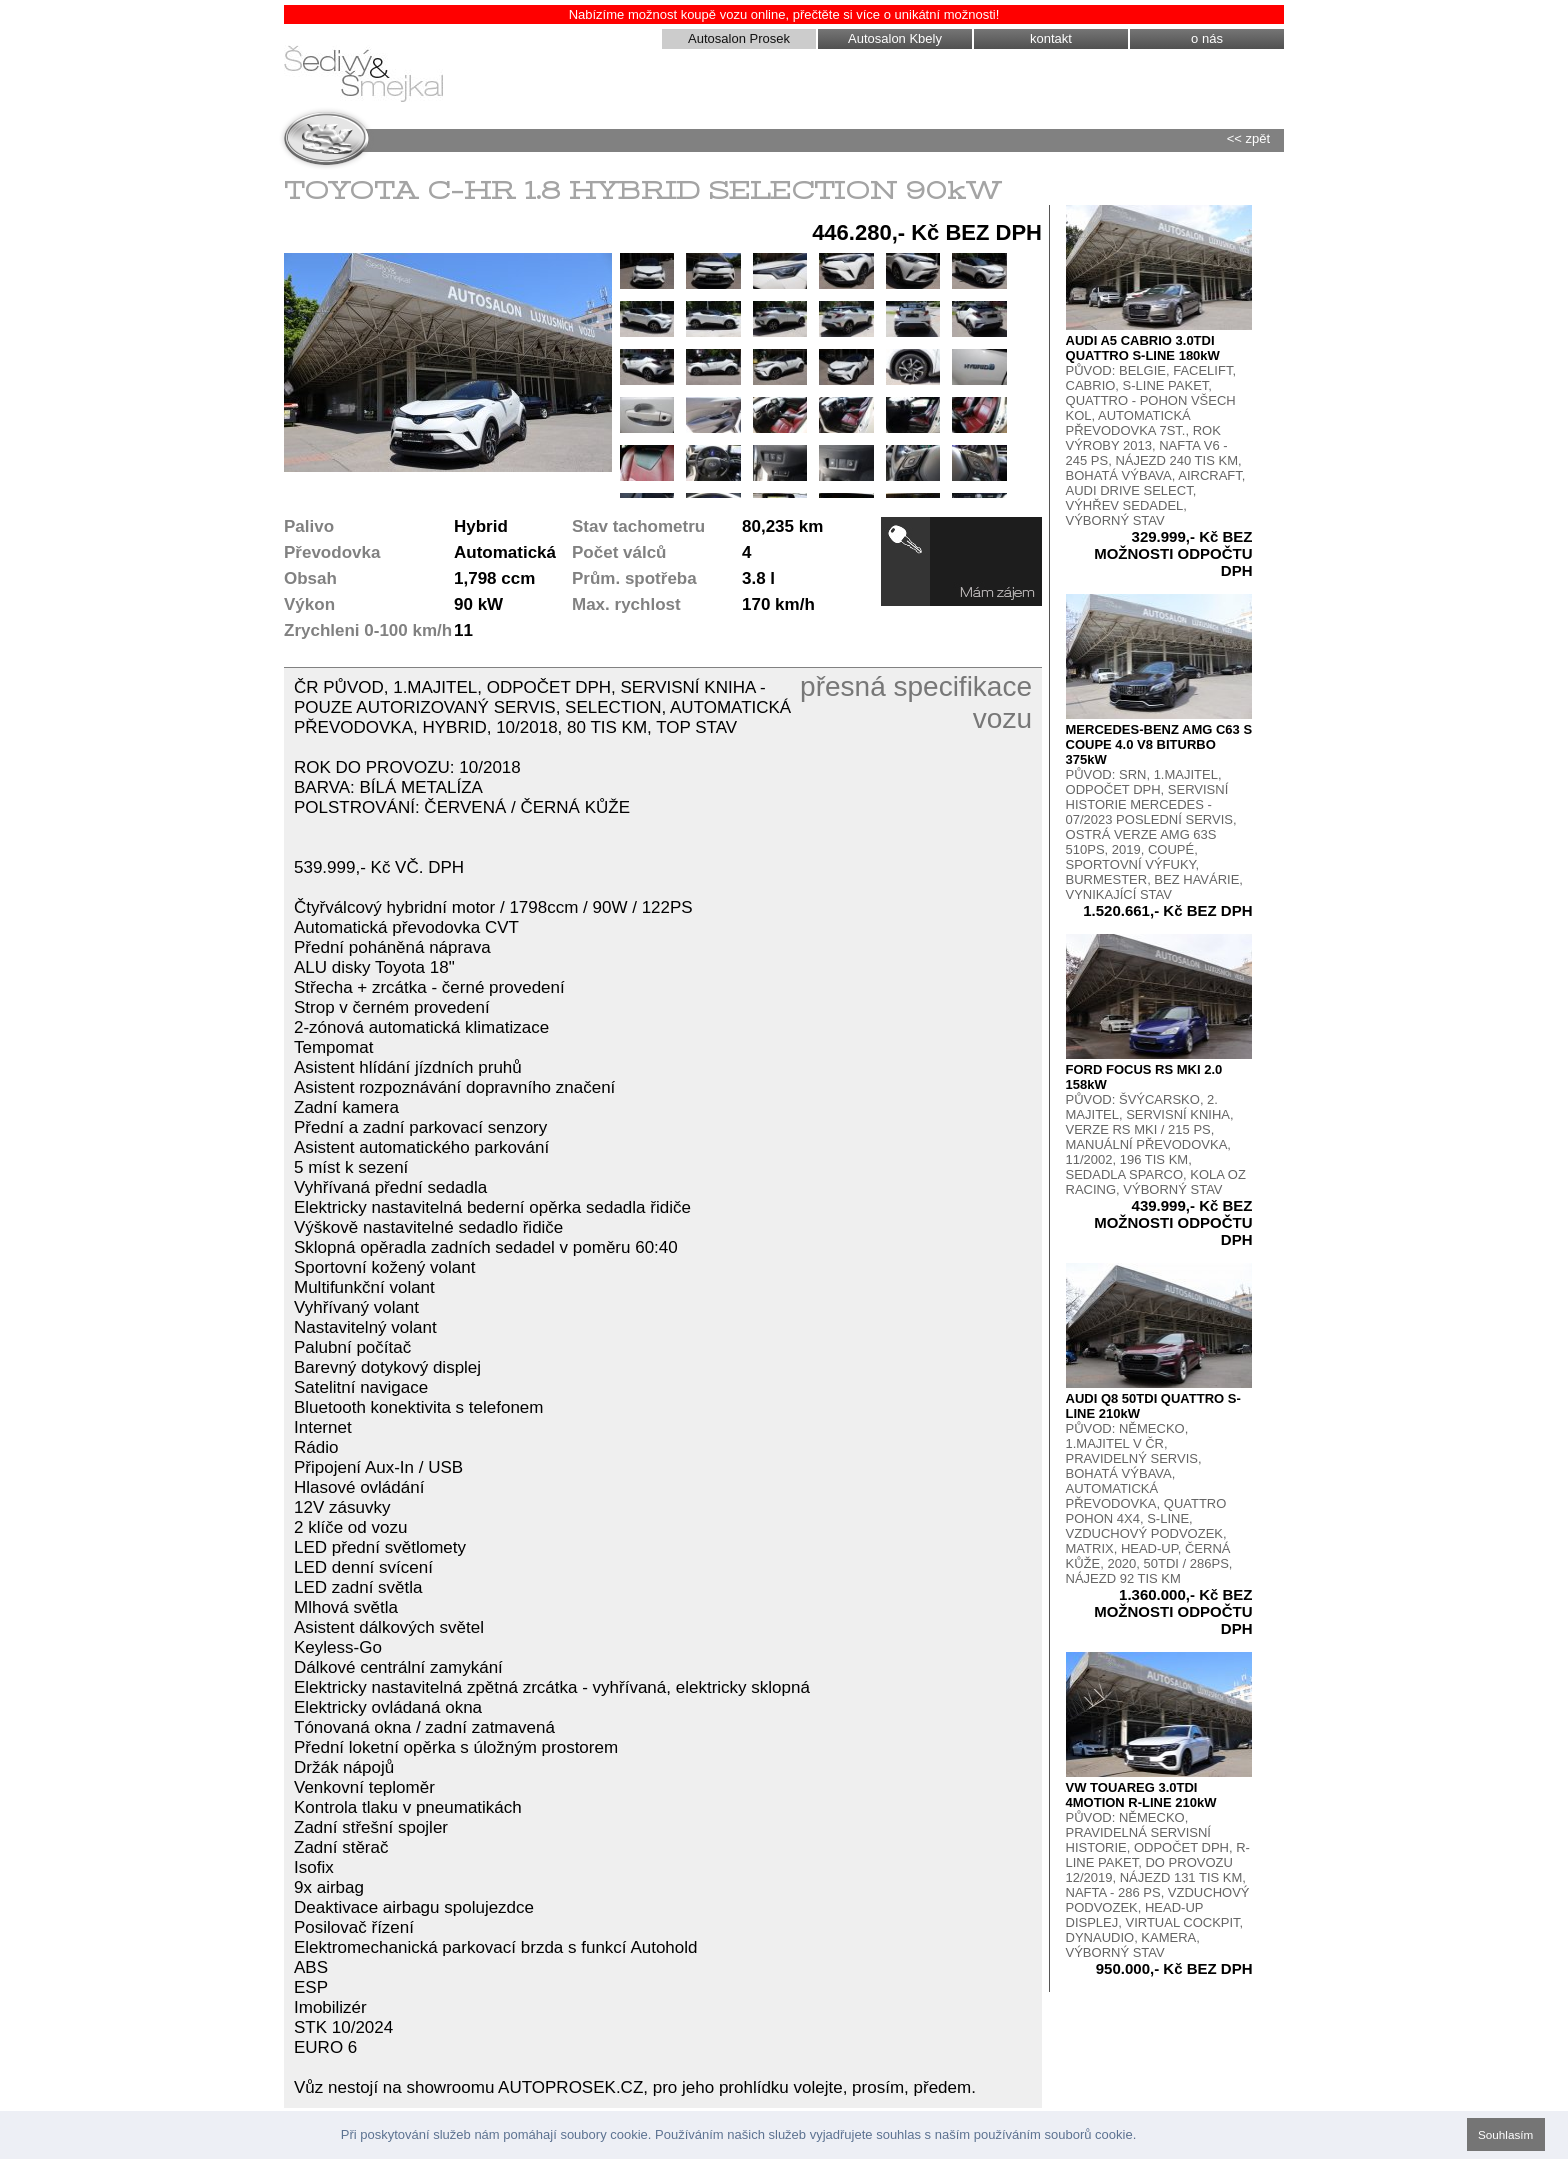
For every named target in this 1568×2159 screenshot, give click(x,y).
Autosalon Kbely (895, 38)
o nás (1207, 38)
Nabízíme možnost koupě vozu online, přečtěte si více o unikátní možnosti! (784, 14)
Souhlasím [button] (1505, 2134)
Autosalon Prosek (739, 38)
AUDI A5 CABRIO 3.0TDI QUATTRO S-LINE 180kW (1143, 348)
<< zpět (1248, 138)
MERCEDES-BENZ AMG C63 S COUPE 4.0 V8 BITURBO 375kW (1159, 744)
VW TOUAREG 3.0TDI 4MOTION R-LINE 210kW (1141, 1795)
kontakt (1051, 38)
